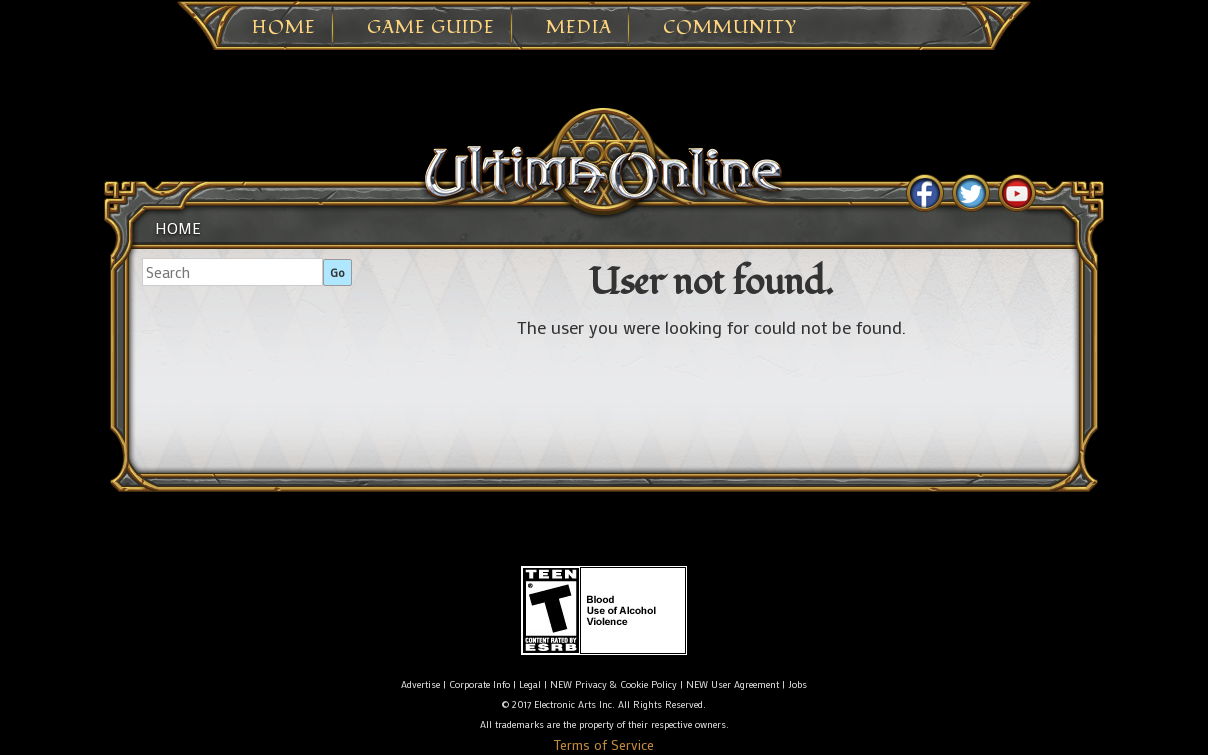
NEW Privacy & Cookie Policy (613, 684)
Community (730, 28)
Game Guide (431, 28)
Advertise (420, 684)
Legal (530, 684)
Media (579, 28)
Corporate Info (479, 684)
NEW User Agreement (732, 684)
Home (284, 28)
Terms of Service (604, 744)
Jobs (797, 684)
